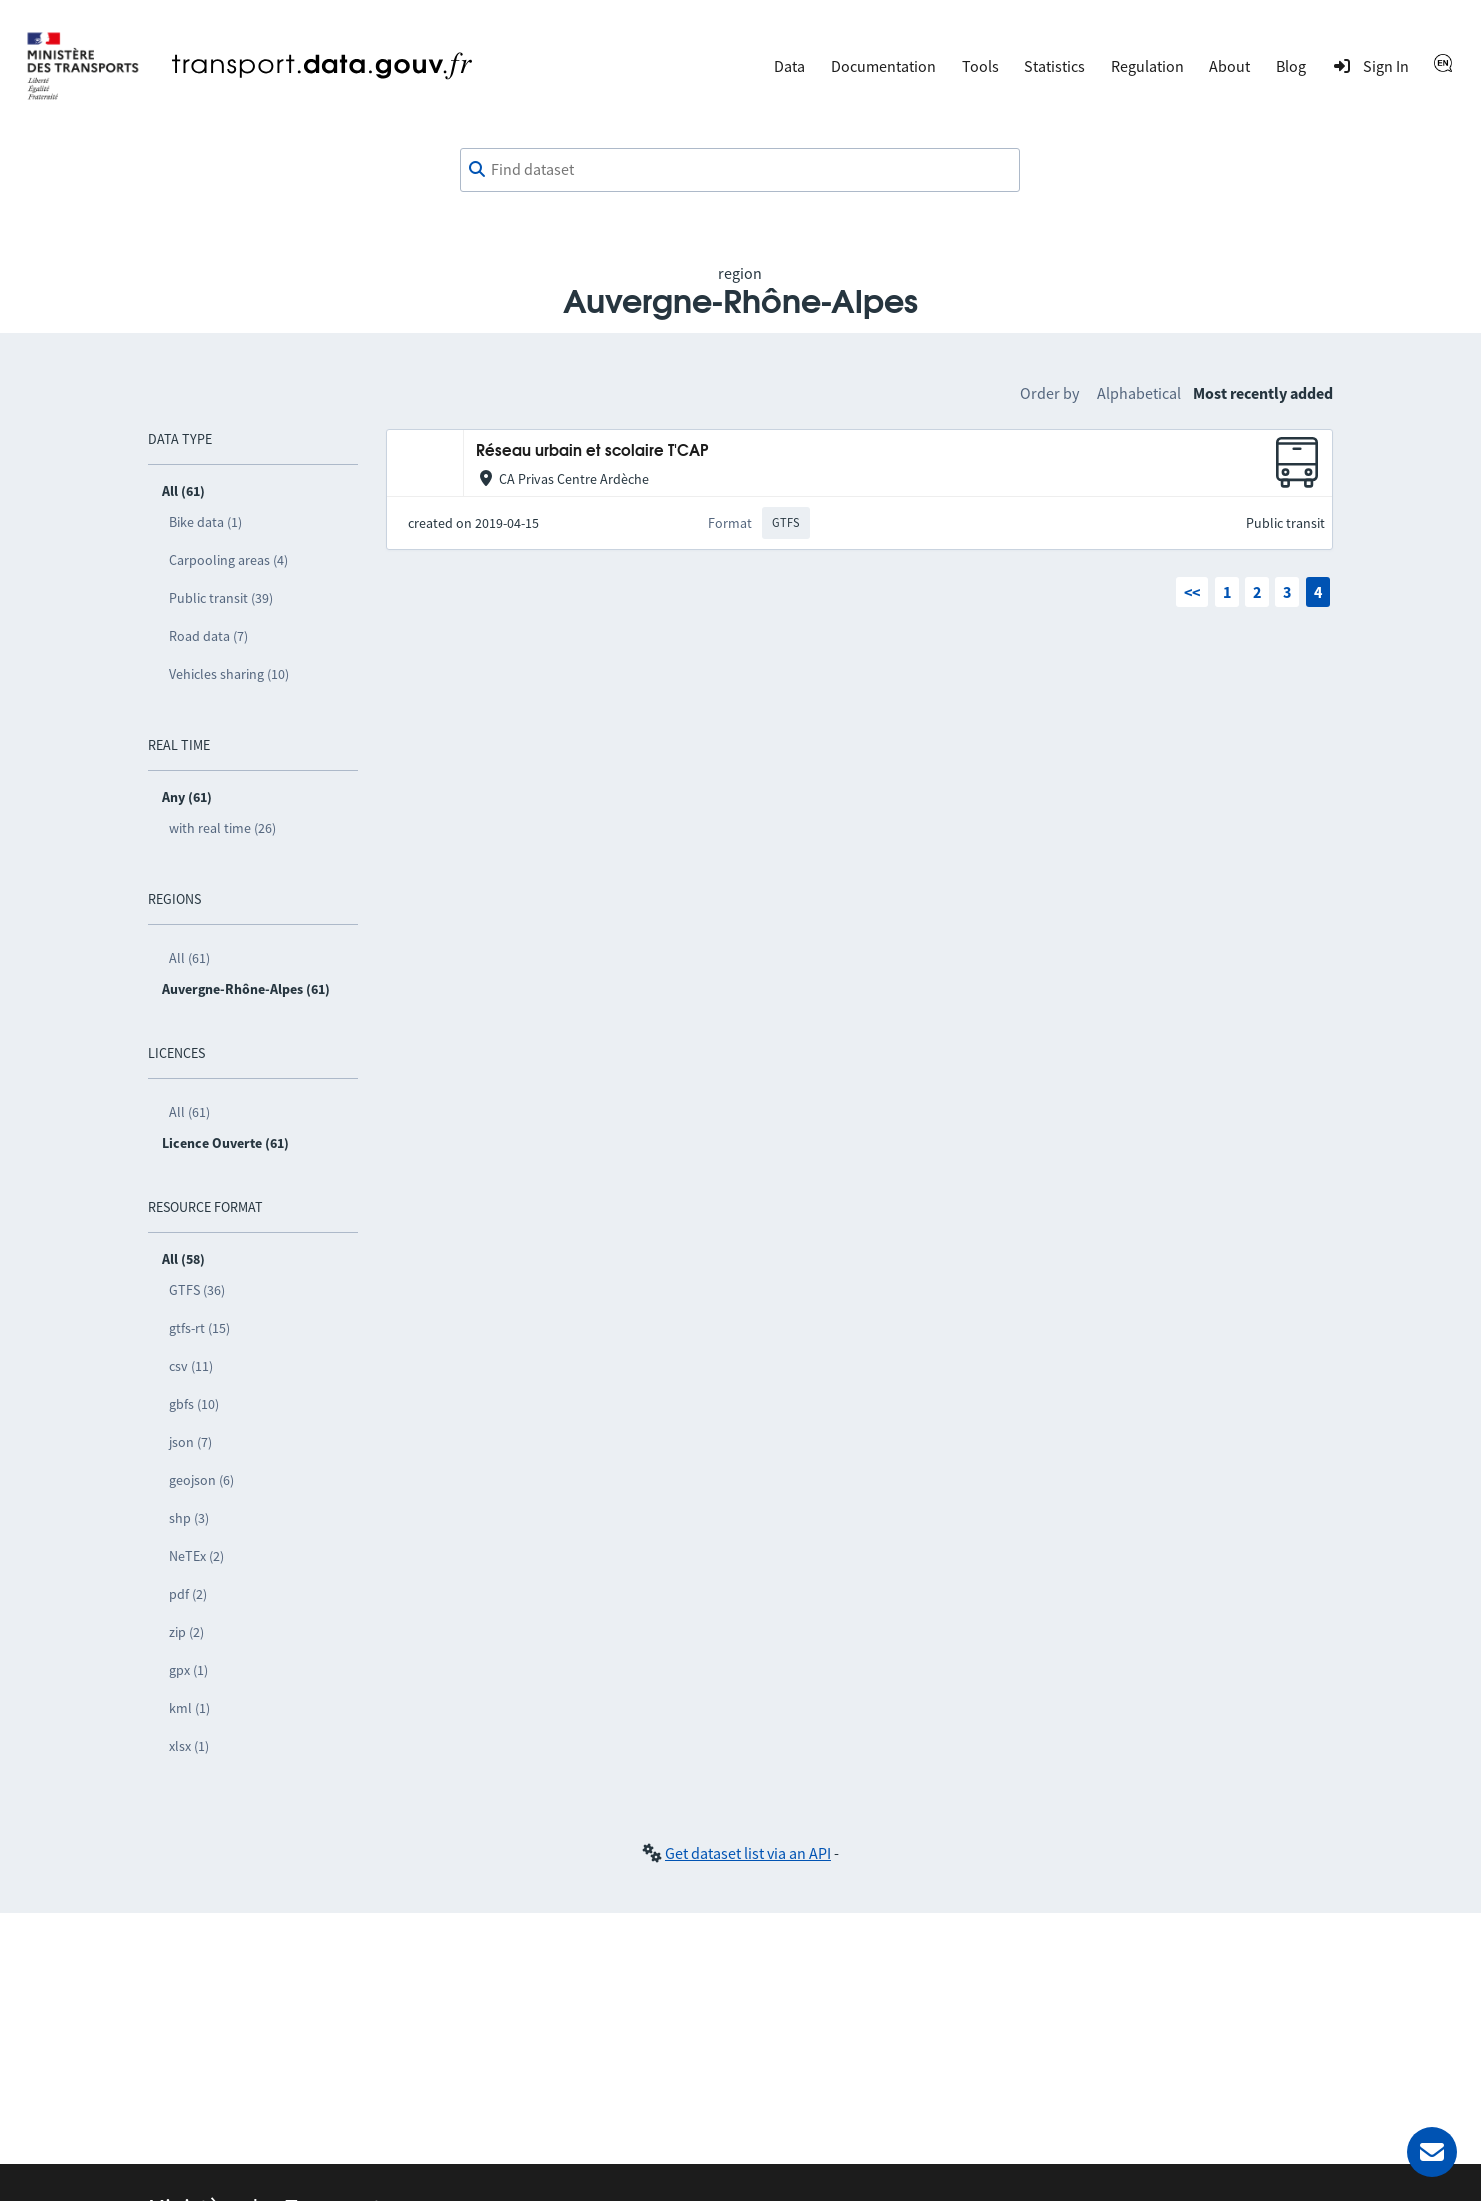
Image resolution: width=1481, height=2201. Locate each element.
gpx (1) (188, 1670)
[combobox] (740, 170)
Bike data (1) (205, 522)
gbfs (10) (194, 1404)
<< (1192, 592)
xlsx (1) (189, 1746)
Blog (1291, 66)
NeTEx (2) (196, 1556)
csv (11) (191, 1366)
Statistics (1054, 66)
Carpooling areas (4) (228, 560)
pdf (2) (188, 1594)
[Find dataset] (740, 170)
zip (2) (186, 1632)
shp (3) (189, 1518)
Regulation (1147, 66)
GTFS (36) (197, 1290)
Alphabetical (1139, 393)
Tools (980, 66)
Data (789, 66)
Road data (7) (208, 636)
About (1229, 66)
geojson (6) (201, 1480)
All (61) (189, 958)
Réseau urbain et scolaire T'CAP (592, 451)
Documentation (883, 66)
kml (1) (189, 1708)
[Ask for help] (1432, 2152)
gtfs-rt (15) (199, 1328)
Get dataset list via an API (748, 1853)
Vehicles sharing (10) (229, 674)
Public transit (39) (221, 598)
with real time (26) (222, 828)
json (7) (190, 1442)
